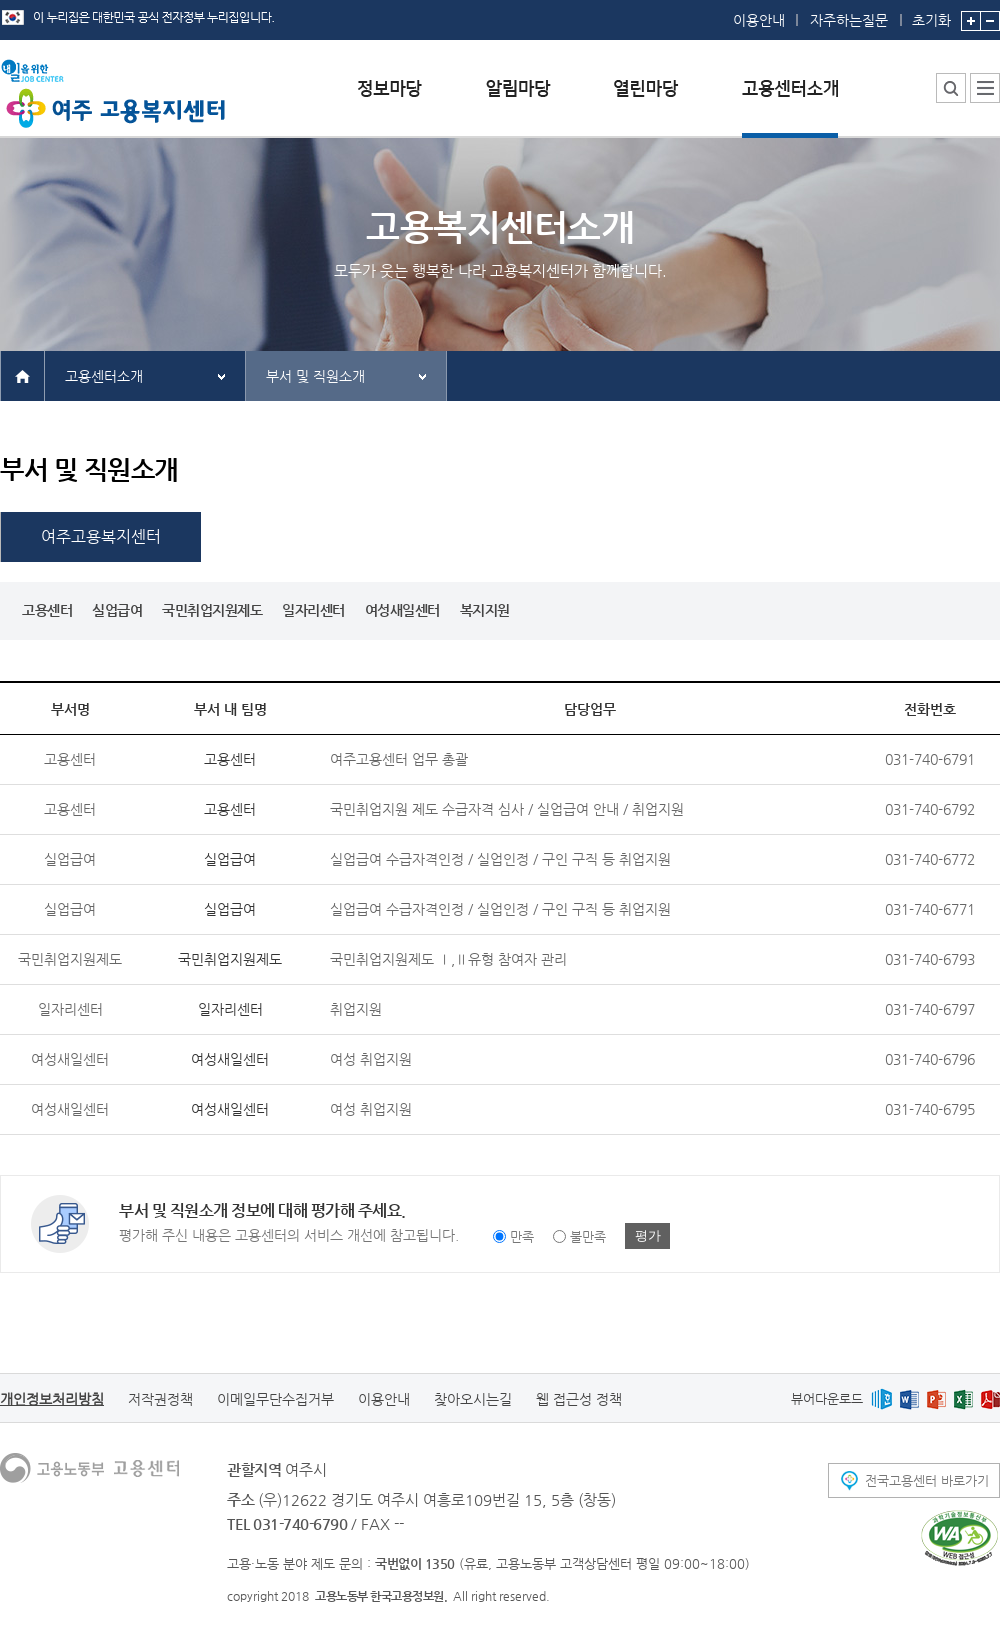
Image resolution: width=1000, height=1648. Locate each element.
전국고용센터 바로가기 (927, 1480)
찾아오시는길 (473, 1399)
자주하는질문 (849, 20)
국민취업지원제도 (212, 610)
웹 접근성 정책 (579, 1399)
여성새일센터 (402, 610)
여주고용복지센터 (101, 536)
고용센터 (47, 610)
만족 (522, 1236)
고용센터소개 (104, 376)
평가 (648, 1235)
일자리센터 (313, 610)
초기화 (931, 14)
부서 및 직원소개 (315, 376)
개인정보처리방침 (52, 1399)
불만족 (588, 1236)
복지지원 (485, 610)
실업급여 (117, 610)
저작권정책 (160, 1399)
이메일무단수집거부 (275, 1399)
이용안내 (759, 20)
